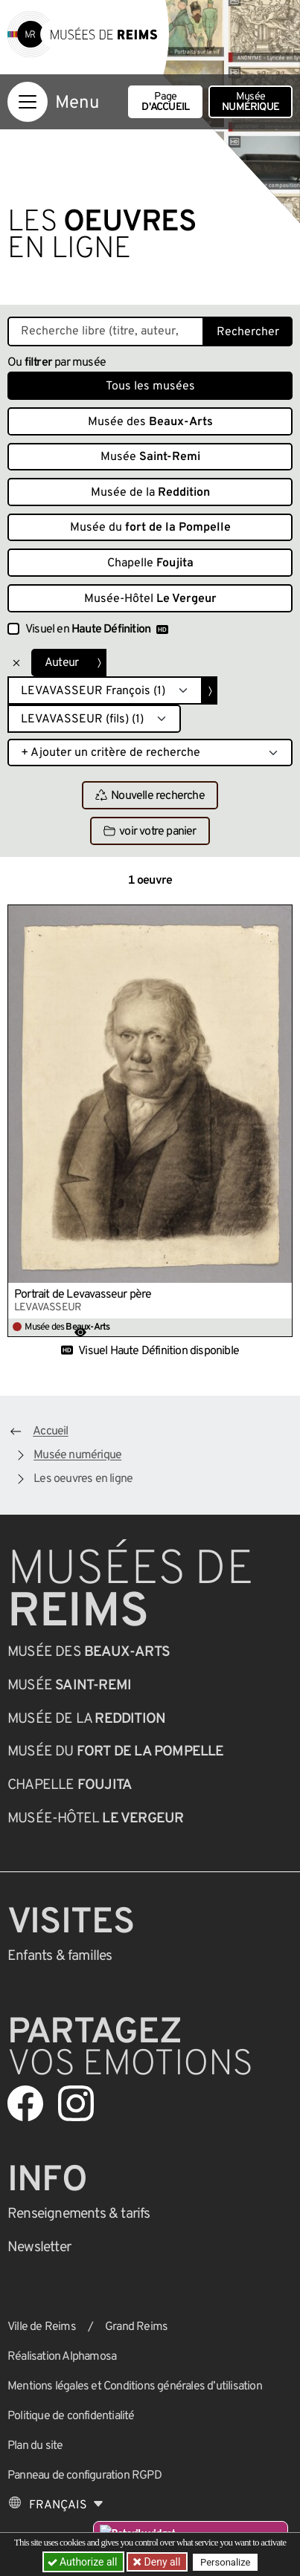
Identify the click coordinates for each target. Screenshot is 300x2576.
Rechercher (248, 332)
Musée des (150, 422)
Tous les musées (150, 386)
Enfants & (59, 1956)
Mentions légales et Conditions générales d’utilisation (134, 2386)
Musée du (150, 527)
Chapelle (150, 563)
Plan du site (35, 2446)
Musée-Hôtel (150, 599)
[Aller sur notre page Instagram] (76, 2103)
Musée (250, 102)
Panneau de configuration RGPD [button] (84, 2475)
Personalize (225, 2562)
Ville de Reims (41, 2327)
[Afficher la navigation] (27, 102)
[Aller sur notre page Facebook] (25, 2103)
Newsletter (39, 2247)
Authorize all (84, 2562)
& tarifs (78, 2214)
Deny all (160, 2562)
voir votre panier (149, 831)
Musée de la (150, 492)
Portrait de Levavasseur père (83, 1295)
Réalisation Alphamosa (61, 2356)
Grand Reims (136, 2327)
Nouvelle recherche (150, 796)
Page (165, 102)
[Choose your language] (55, 2505)
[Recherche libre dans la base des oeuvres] (105, 331)
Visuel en (96, 629)
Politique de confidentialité (71, 2416)
